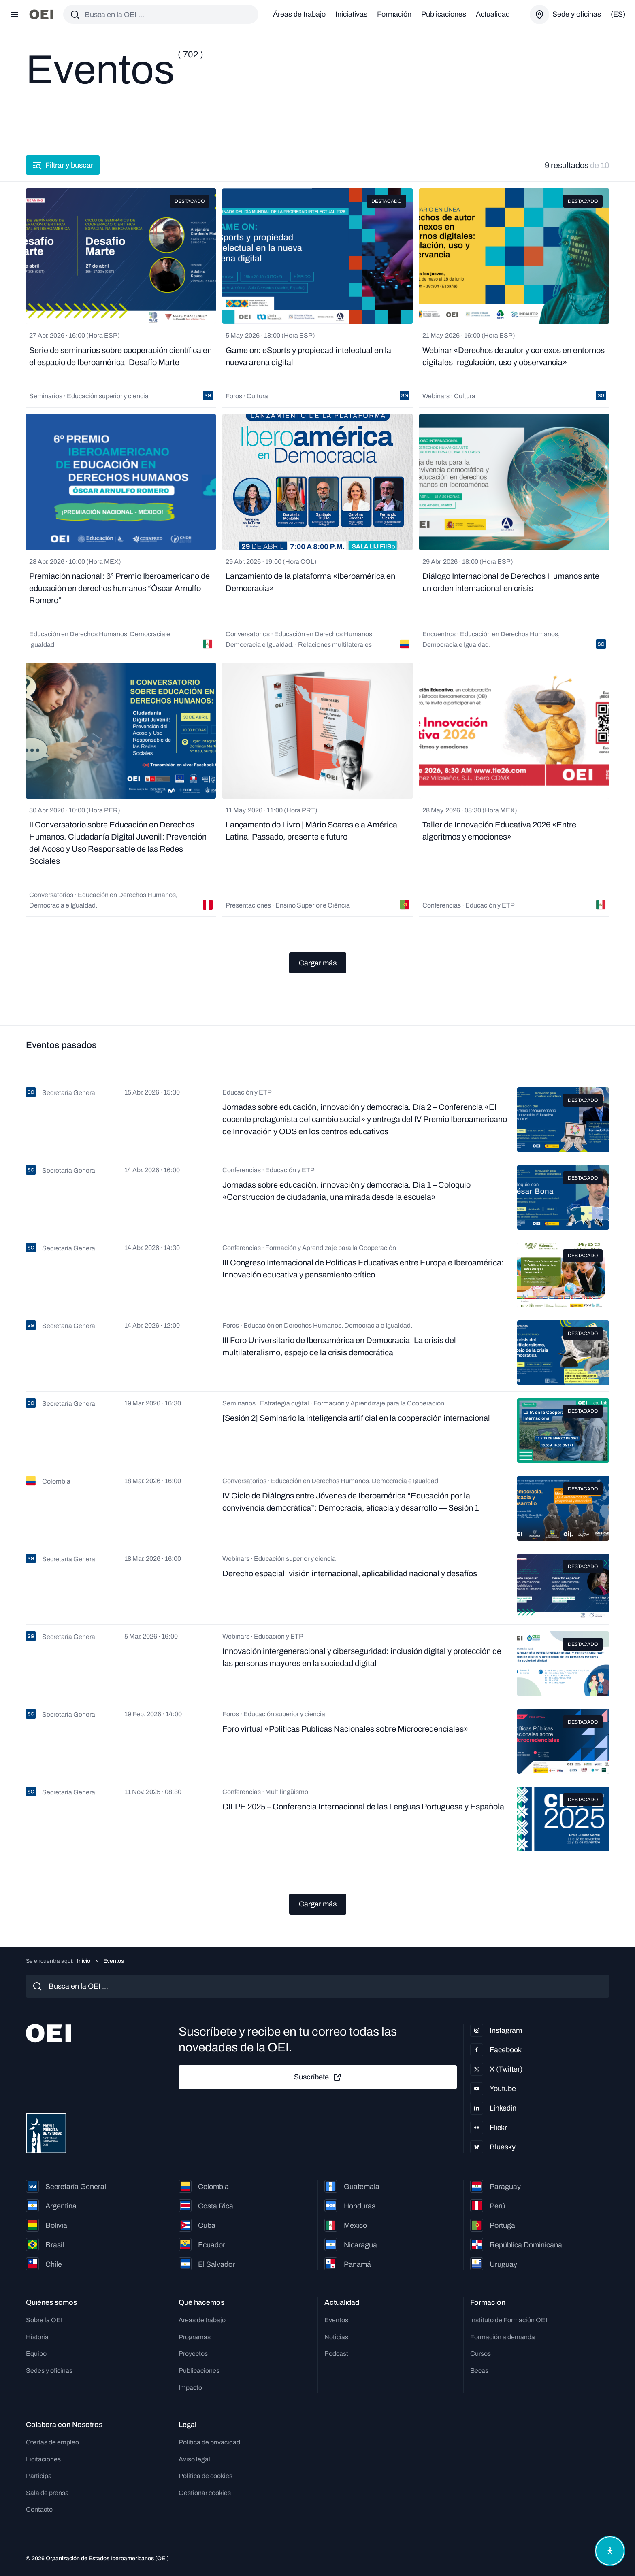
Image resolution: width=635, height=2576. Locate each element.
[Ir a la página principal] (41, 14)
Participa (39, 2475)
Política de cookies (205, 2475)
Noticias (336, 2337)
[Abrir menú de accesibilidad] (610, 2551)
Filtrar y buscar (62, 165)
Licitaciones (43, 2459)
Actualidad (493, 14)
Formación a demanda (502, 2337)
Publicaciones (443, 14)
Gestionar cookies (205, 2492)
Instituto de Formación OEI (508, 2320)
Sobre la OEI (44, 2320)
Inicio (83, 1961)
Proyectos (193, 2353)
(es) (618, 14)
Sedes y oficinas (49, 2370)
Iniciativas (351, 14)
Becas (479, 2370)
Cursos (480, 2353)
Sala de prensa (47, 2492)
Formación (394, 14)
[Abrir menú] (14, 14)
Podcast (336, 2353)
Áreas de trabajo (299, 14)
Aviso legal (194, 2459)
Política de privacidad (209, 2442)
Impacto (190, 2387)
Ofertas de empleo (52, 2442)
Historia (37, 2337)
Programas (195, 2337)
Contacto (39, 2509)
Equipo (36, 2353)
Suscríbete (318, 2077)
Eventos (336, 2320)
